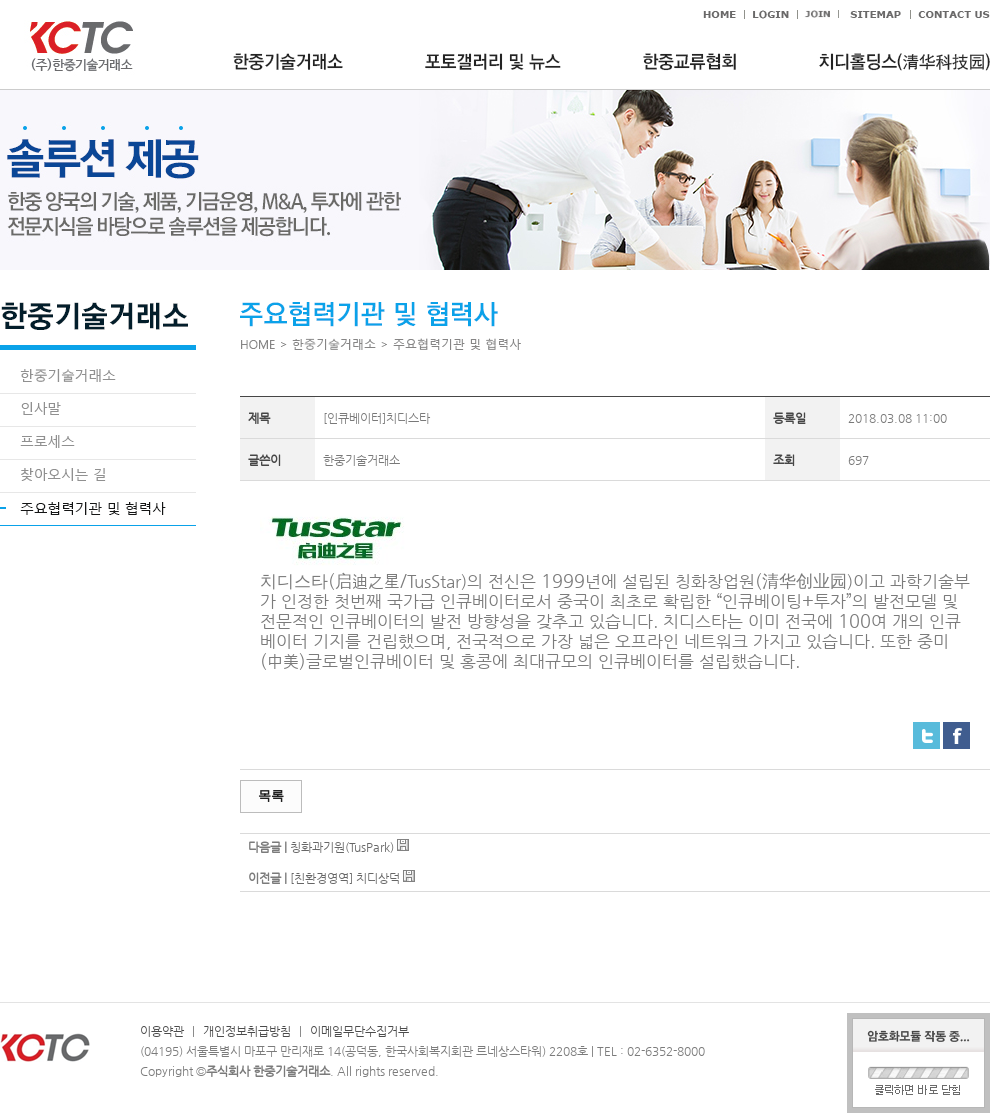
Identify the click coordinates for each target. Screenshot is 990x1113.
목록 (271, 795)
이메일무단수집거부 (359, 1031)
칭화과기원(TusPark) (342, 847)
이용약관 (162, 1031)
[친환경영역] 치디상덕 (345, 878)
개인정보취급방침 (247, 1031)
